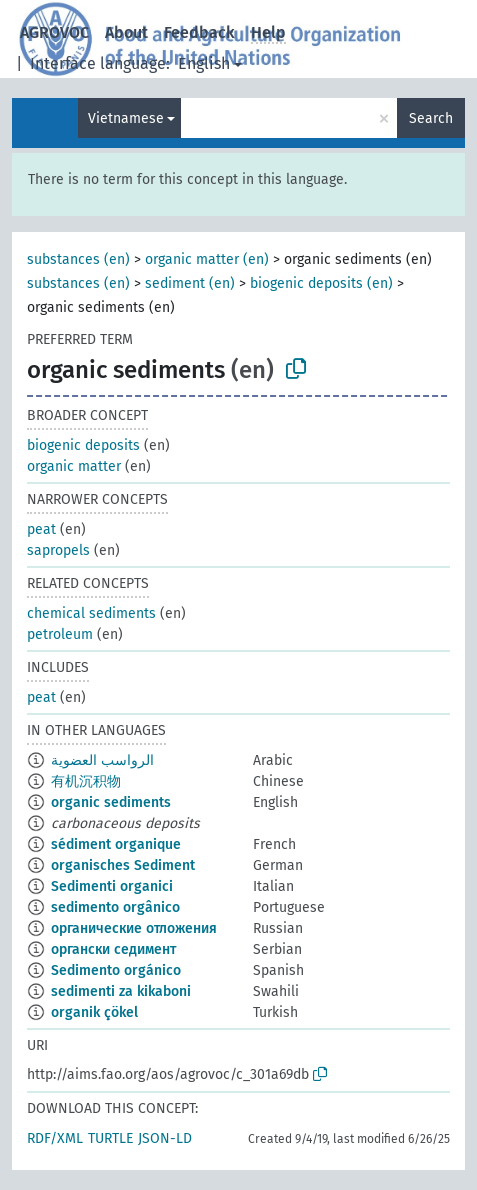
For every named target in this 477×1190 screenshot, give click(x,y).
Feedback (199, 32)
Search (431, 118)
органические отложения (134, 928)
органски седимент (113, 949)
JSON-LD (165, 1138)
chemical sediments (91, 613)
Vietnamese (126, 118)
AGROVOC (54, 32)
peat (41, 529)
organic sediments (111, 802)
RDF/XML (55, 1138)
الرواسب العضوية (102, 760)
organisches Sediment (123, 865)
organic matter (74, 466)
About (126, 32)
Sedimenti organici (112, 886)
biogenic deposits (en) (321, 283)
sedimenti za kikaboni (121, 991)
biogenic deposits (83, 445)
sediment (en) (190, 283)
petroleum (60, 634)
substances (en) (78, 259)
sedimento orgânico (115, 907)
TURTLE (110, 1138)
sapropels (58, 550)
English (204, 63)
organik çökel (94, 1012)
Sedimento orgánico (116, 970)
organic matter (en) (207, 259)
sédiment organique (116, 844)
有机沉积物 (86, 781)
